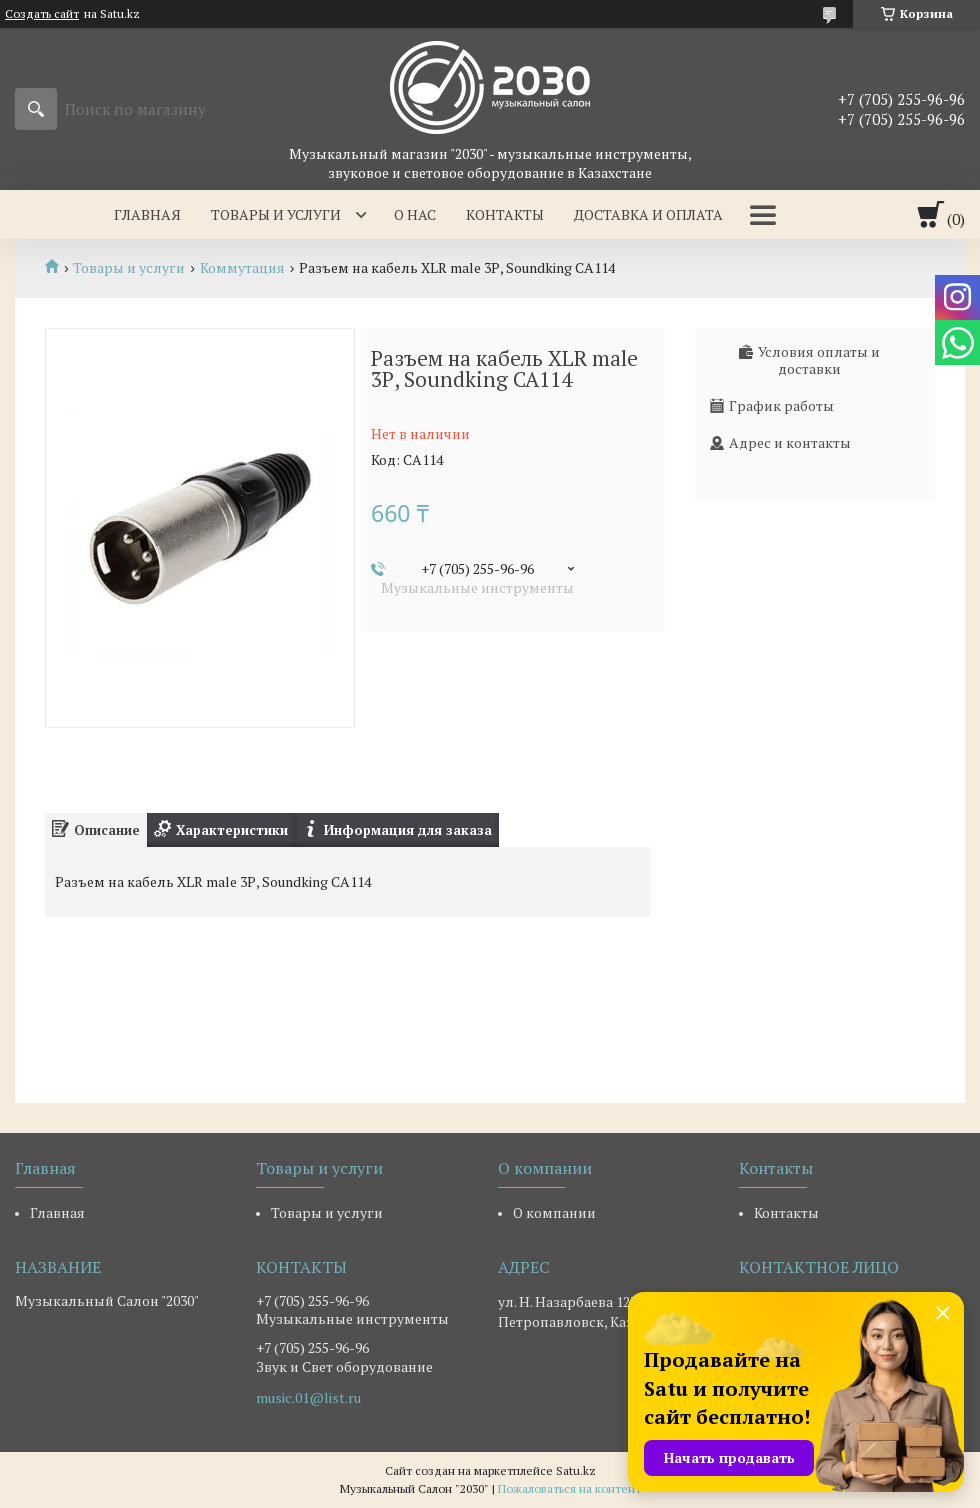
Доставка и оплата (648, 214)
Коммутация (242, 268)
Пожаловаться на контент (569, 1488)
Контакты (505, 214)
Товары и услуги (276, 214)
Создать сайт (42, 14)
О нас (415, 214)
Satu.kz (576, 1470)
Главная (147, 214)
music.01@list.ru (308, 1398)
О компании (554, 1212)
